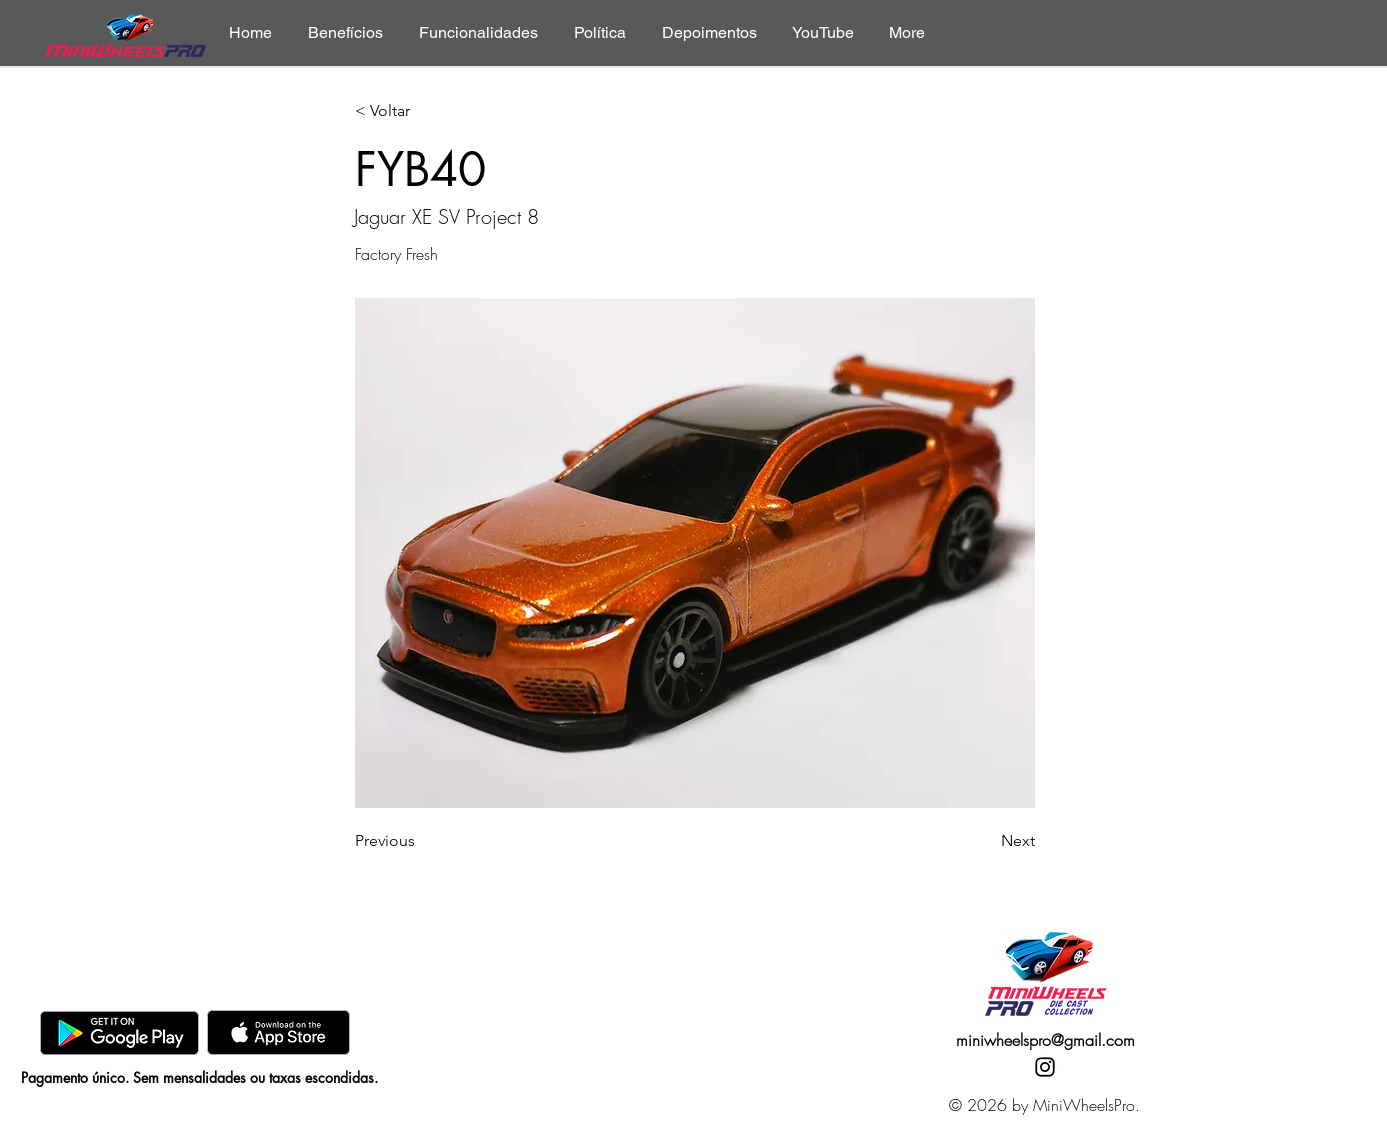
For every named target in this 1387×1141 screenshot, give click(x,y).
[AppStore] (278, 1032)
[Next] (985, 841)
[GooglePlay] (119, 1032)
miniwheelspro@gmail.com (1045, 1040)
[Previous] (421, 841)
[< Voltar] (421, 111)
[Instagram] (1045, 1067)
